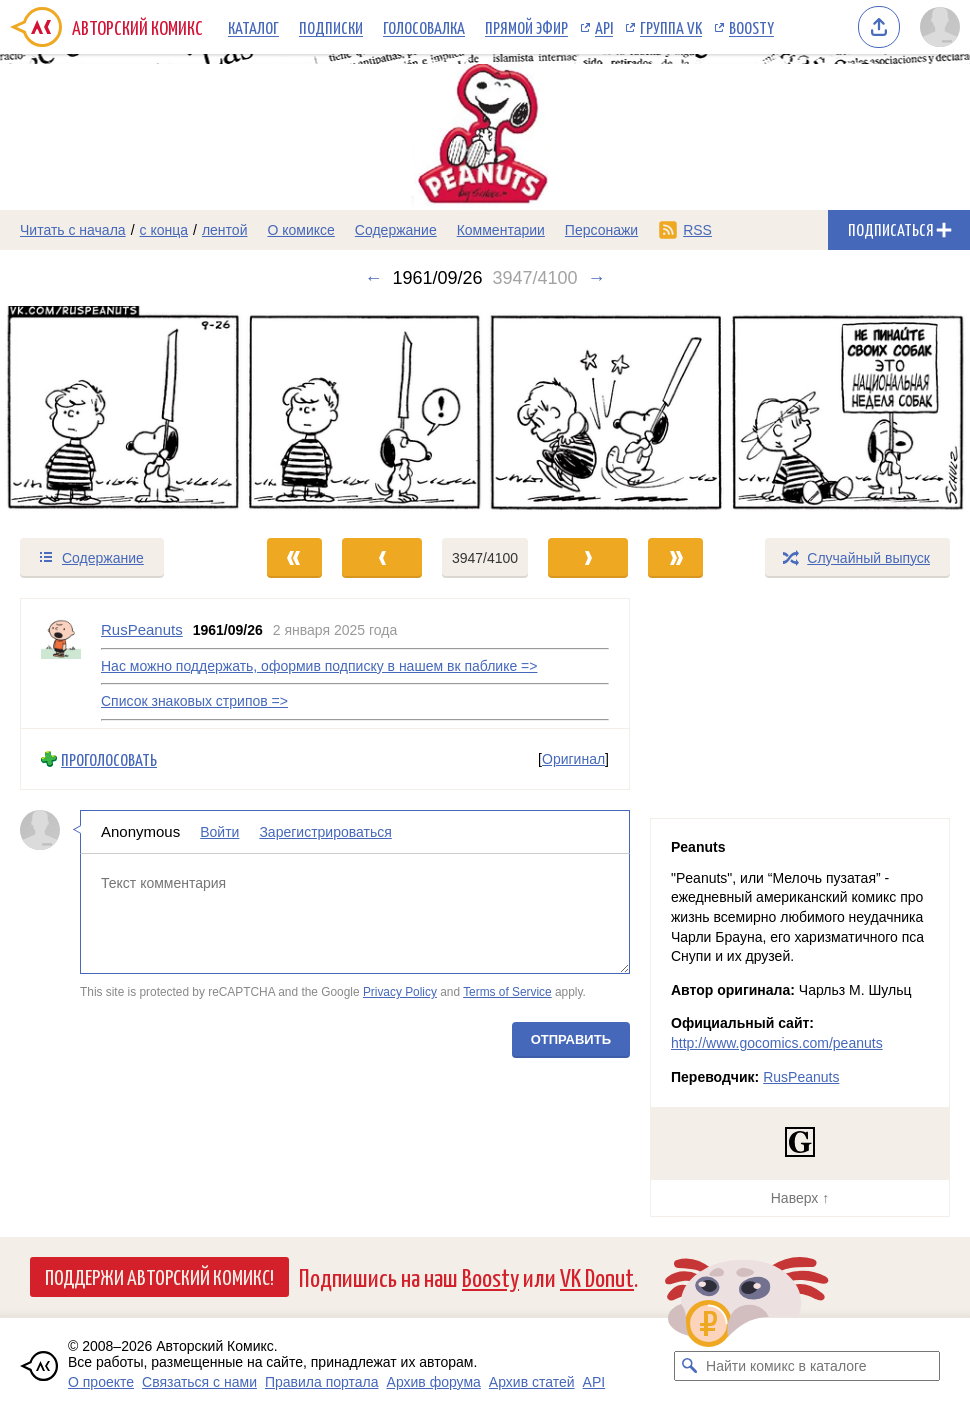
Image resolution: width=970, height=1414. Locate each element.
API (604, 27)
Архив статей (532, 1382)
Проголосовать (109, 758)
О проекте (101, 1382)
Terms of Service (507, 992)
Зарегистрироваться (325, 832)
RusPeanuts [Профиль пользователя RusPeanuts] (142, 629)
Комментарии (501, 230)
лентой (225, 230)
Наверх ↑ (800, 1198)
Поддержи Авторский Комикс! (159, 1276)
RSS (697, 230)
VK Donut (597, 1276)
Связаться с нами (199, 1382)
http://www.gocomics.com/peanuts (777, 1043)
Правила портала (322, 1382)
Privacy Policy (400, 992)
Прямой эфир (526, 27)
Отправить (571, 1038)
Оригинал (573, 759)
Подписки (331, 27)
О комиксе (300, 230)
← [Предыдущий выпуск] (373, 278)
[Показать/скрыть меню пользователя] (940, 27)
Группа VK (671, 27)
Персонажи (601, 230)
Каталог (253, 27)
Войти (219, 832)
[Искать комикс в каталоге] (689, 1366)
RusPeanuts (801, 1077)
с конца (164, 230)
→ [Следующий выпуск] (597, 278)
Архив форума (434, 1382)
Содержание (396, 230)
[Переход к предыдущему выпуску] (121, 411)
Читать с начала (73, 230)
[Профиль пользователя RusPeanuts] (61, 663)
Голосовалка (424, 27)
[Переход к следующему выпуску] (485, 411)
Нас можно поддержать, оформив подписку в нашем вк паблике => (319, 665)
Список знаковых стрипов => (194, 701)
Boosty (751, 27)
